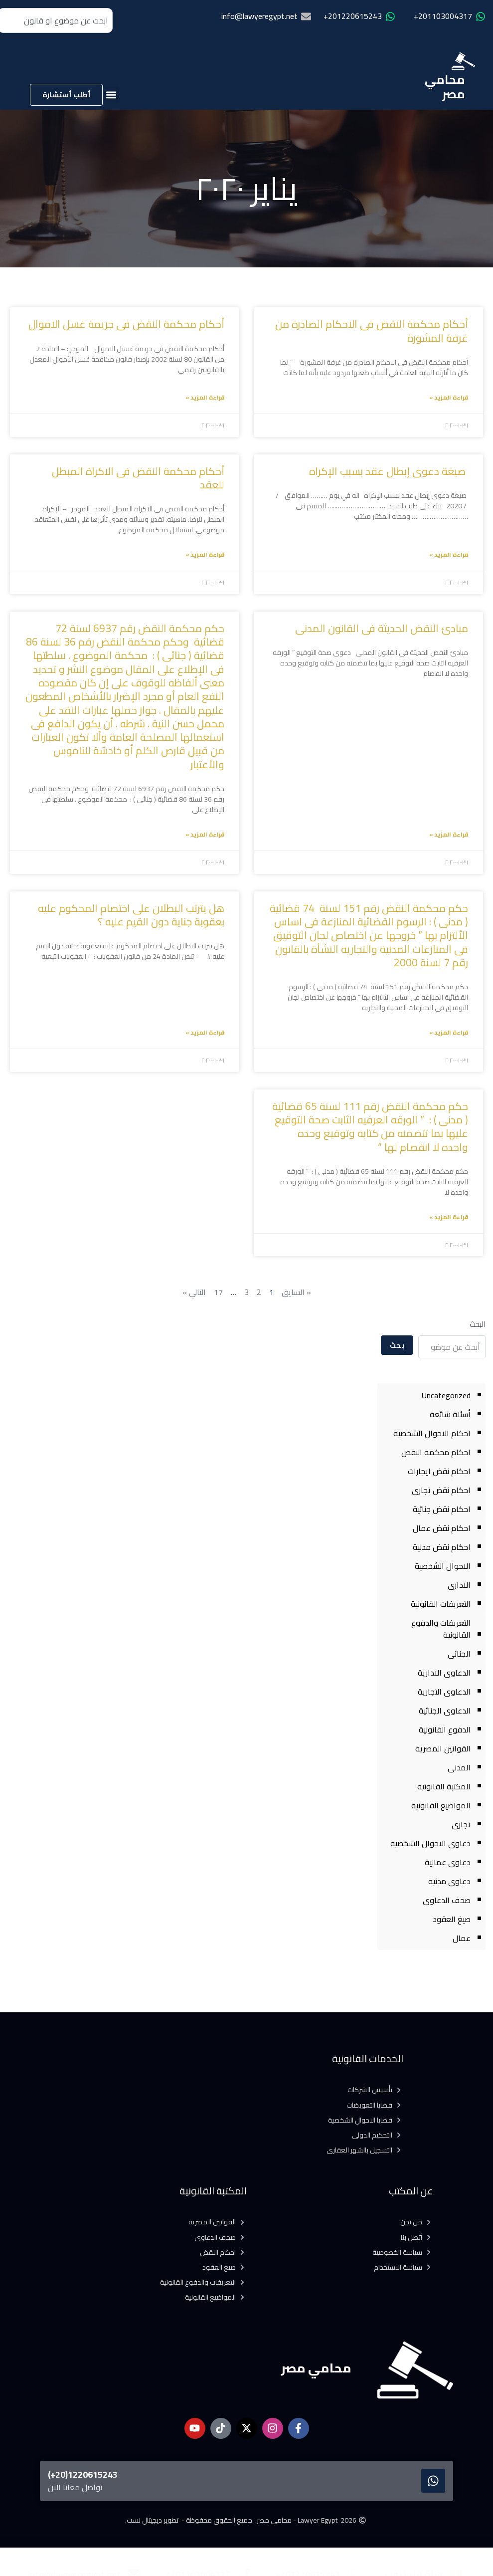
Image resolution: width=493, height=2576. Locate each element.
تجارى (461, 1824)
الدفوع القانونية (445, 1729)
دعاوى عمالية (448, 1862)
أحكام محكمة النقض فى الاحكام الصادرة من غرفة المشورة (371, 330)
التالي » (194, 1292)
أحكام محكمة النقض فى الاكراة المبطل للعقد (138, 477)
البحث (478, 1324)
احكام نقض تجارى (441, 1490)
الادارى (459, 1584)
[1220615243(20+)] (433, 2481)
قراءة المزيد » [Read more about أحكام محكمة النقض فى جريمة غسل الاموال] (204, 397)
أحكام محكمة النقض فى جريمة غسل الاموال (125, 324)
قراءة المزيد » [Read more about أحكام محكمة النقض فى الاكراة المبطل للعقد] (204, 554)
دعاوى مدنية (449, 1881)
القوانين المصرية (443, 1748)
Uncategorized (446, 1395)
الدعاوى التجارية (444, 1691)
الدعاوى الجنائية (445, 1710)
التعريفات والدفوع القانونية (441, 1628)
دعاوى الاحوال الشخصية (430, 1843)
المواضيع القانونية (441, 1805)
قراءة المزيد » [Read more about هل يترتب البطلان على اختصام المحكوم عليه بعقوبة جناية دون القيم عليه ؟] (204, 1032)
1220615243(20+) (83, 2474)
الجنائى (459, 1653)
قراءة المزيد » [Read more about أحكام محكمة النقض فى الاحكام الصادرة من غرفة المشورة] (448, 397)
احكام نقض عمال (442, 1527)
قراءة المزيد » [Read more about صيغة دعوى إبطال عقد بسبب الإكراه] (448, 554)
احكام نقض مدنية (442, 1546)
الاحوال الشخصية (443, 1565)
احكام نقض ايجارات (439, 1471)
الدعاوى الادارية (444, 1672)
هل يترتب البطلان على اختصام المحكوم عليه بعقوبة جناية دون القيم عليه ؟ (131, 914)
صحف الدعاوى (447, 1900)
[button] (111, 94)
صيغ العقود (452, 1919)
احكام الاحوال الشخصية (432, 1433)
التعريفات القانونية (441, 1603)
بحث (397, 1345)
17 (218, 1292)
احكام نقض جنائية (442, 1509)
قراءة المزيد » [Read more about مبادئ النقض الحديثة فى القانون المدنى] (448, 834)
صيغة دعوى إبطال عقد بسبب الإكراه (388, 471)
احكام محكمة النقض (436, 1452)
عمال (462, 1938)
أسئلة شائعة (450, 1414)
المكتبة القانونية (444, 1786)
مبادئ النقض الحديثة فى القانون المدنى (381, 628)
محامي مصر (445, 86)
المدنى (459, 1767)
